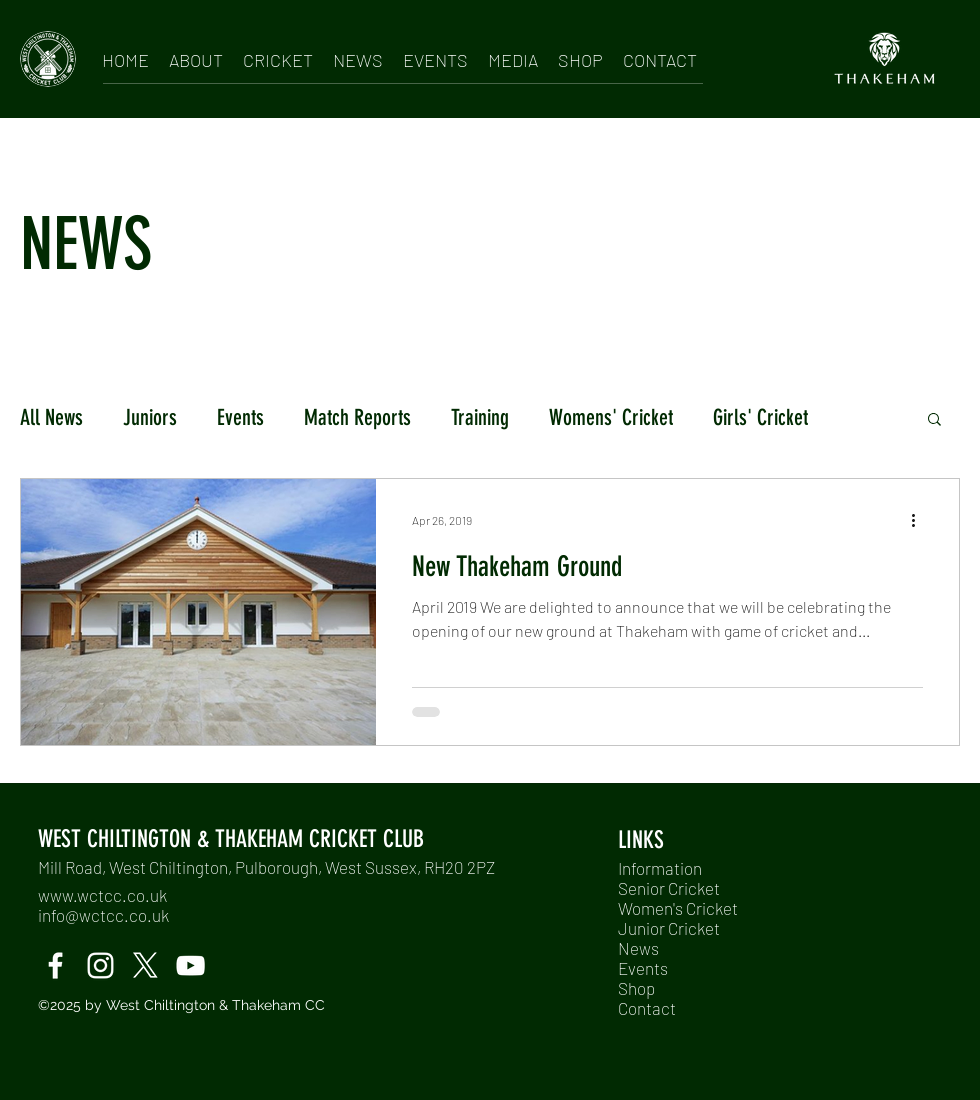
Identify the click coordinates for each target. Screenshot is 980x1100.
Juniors (150, 417)
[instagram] (100, 965)
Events (240, 417)
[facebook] (55, 965)
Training (480, 417)
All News (51, 417)
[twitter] (145, 965)
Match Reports (357, 417)
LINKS (641, 840)
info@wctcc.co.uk (103, 915)
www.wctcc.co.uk (102, 895)
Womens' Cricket (611, 417)
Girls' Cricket (760, 417)
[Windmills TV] (190, 965)
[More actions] (920, 520)
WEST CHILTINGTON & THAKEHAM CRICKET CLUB (231, 839)
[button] (196, 56)
